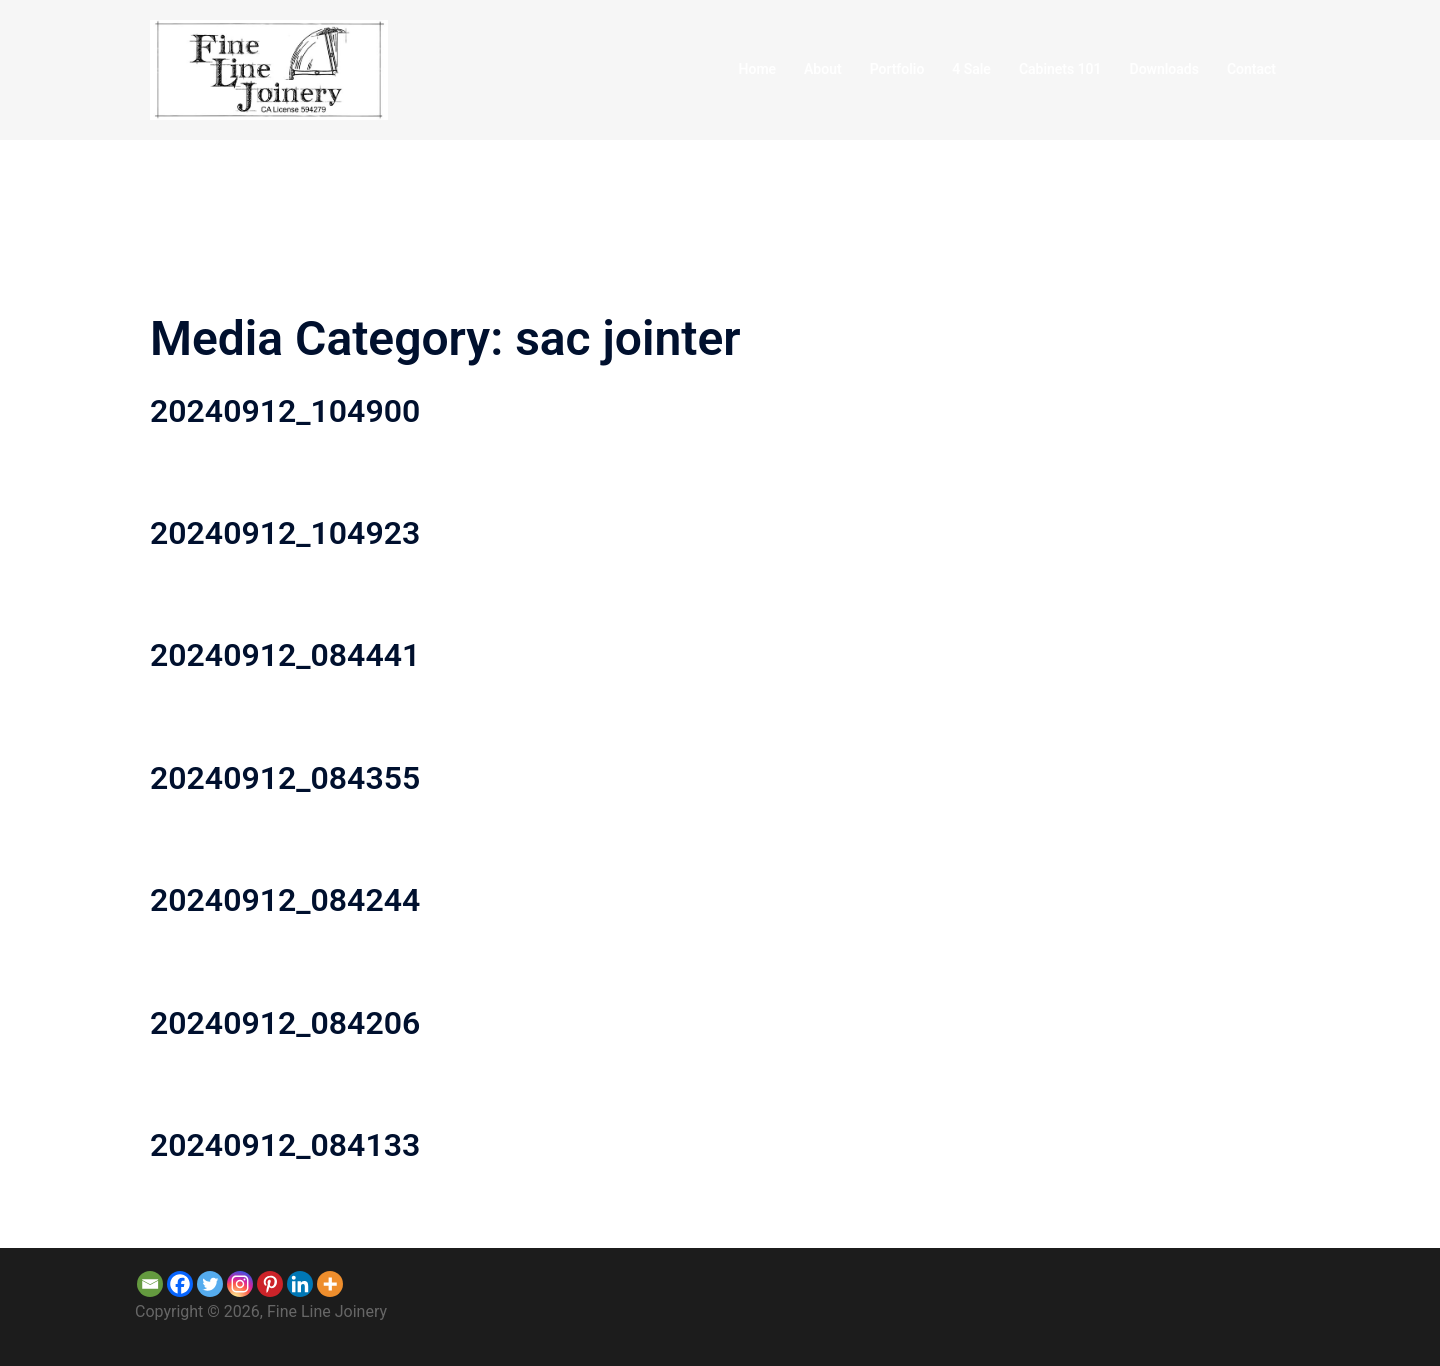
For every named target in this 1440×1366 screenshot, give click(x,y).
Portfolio (897, 69)
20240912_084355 (285, 778)
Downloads (1164, 69)
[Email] (150, 1284)
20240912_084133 (285, 1145)
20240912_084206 (285, 1023)
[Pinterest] (270, 1284)
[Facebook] (180, 1284)
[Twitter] (210, 1284)
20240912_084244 (285, 900)
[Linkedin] (300, 1284)
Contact (1251, 69)
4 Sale (971, 69)
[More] (330, 1284)
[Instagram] (240, 1284)
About (823, 69)
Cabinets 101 (1060, 69)
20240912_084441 (285, 655)
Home (758, 69)
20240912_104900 (285, 411)
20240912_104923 (285, 533)
